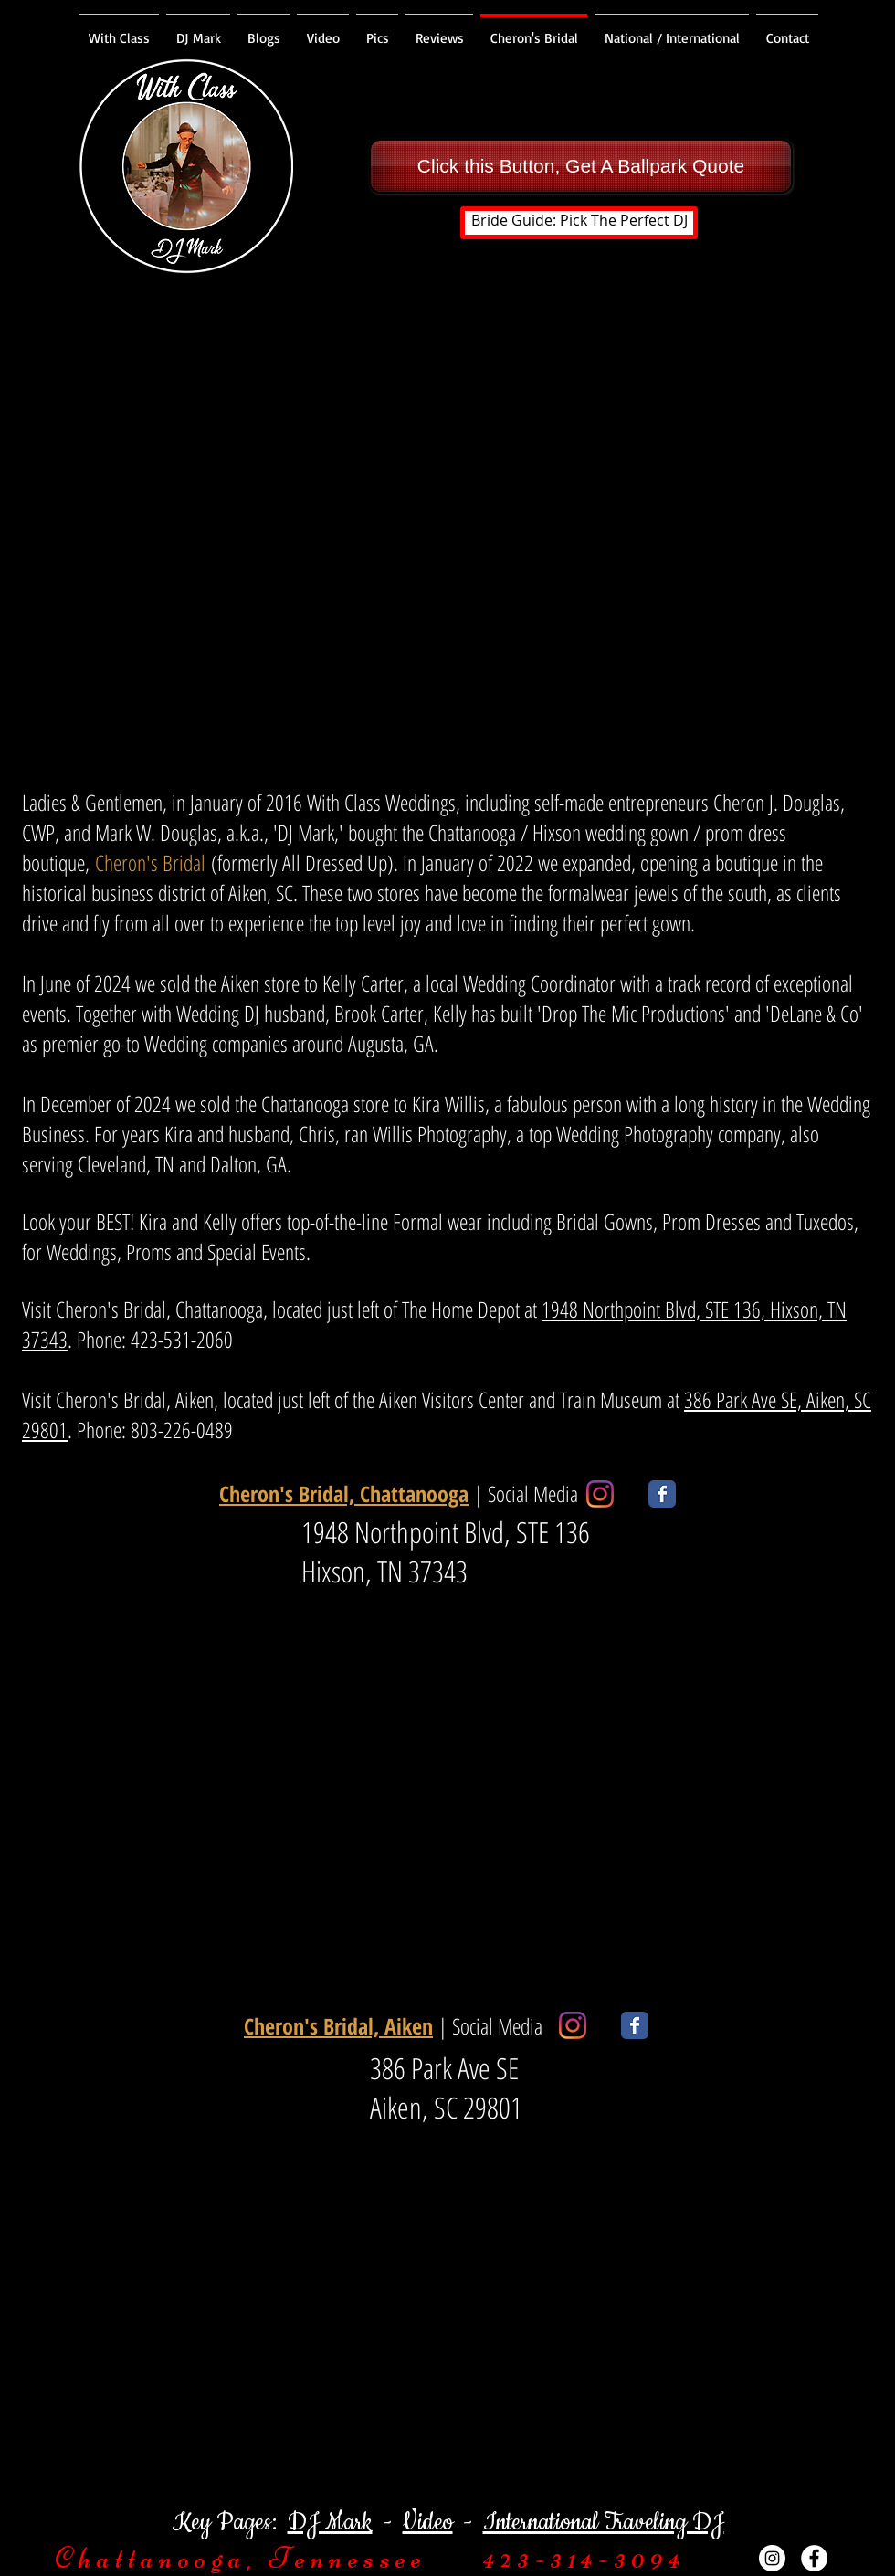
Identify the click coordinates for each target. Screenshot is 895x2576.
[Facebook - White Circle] (814, 2558)
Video (428, 2523)
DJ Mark (330, 2523)
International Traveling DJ (603, 2523)
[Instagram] (600, 1494)
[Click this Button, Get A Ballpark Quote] (581, 166)
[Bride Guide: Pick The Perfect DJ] (579, 222)
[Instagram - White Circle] (772, 2558)
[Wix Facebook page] (662, 1494)
